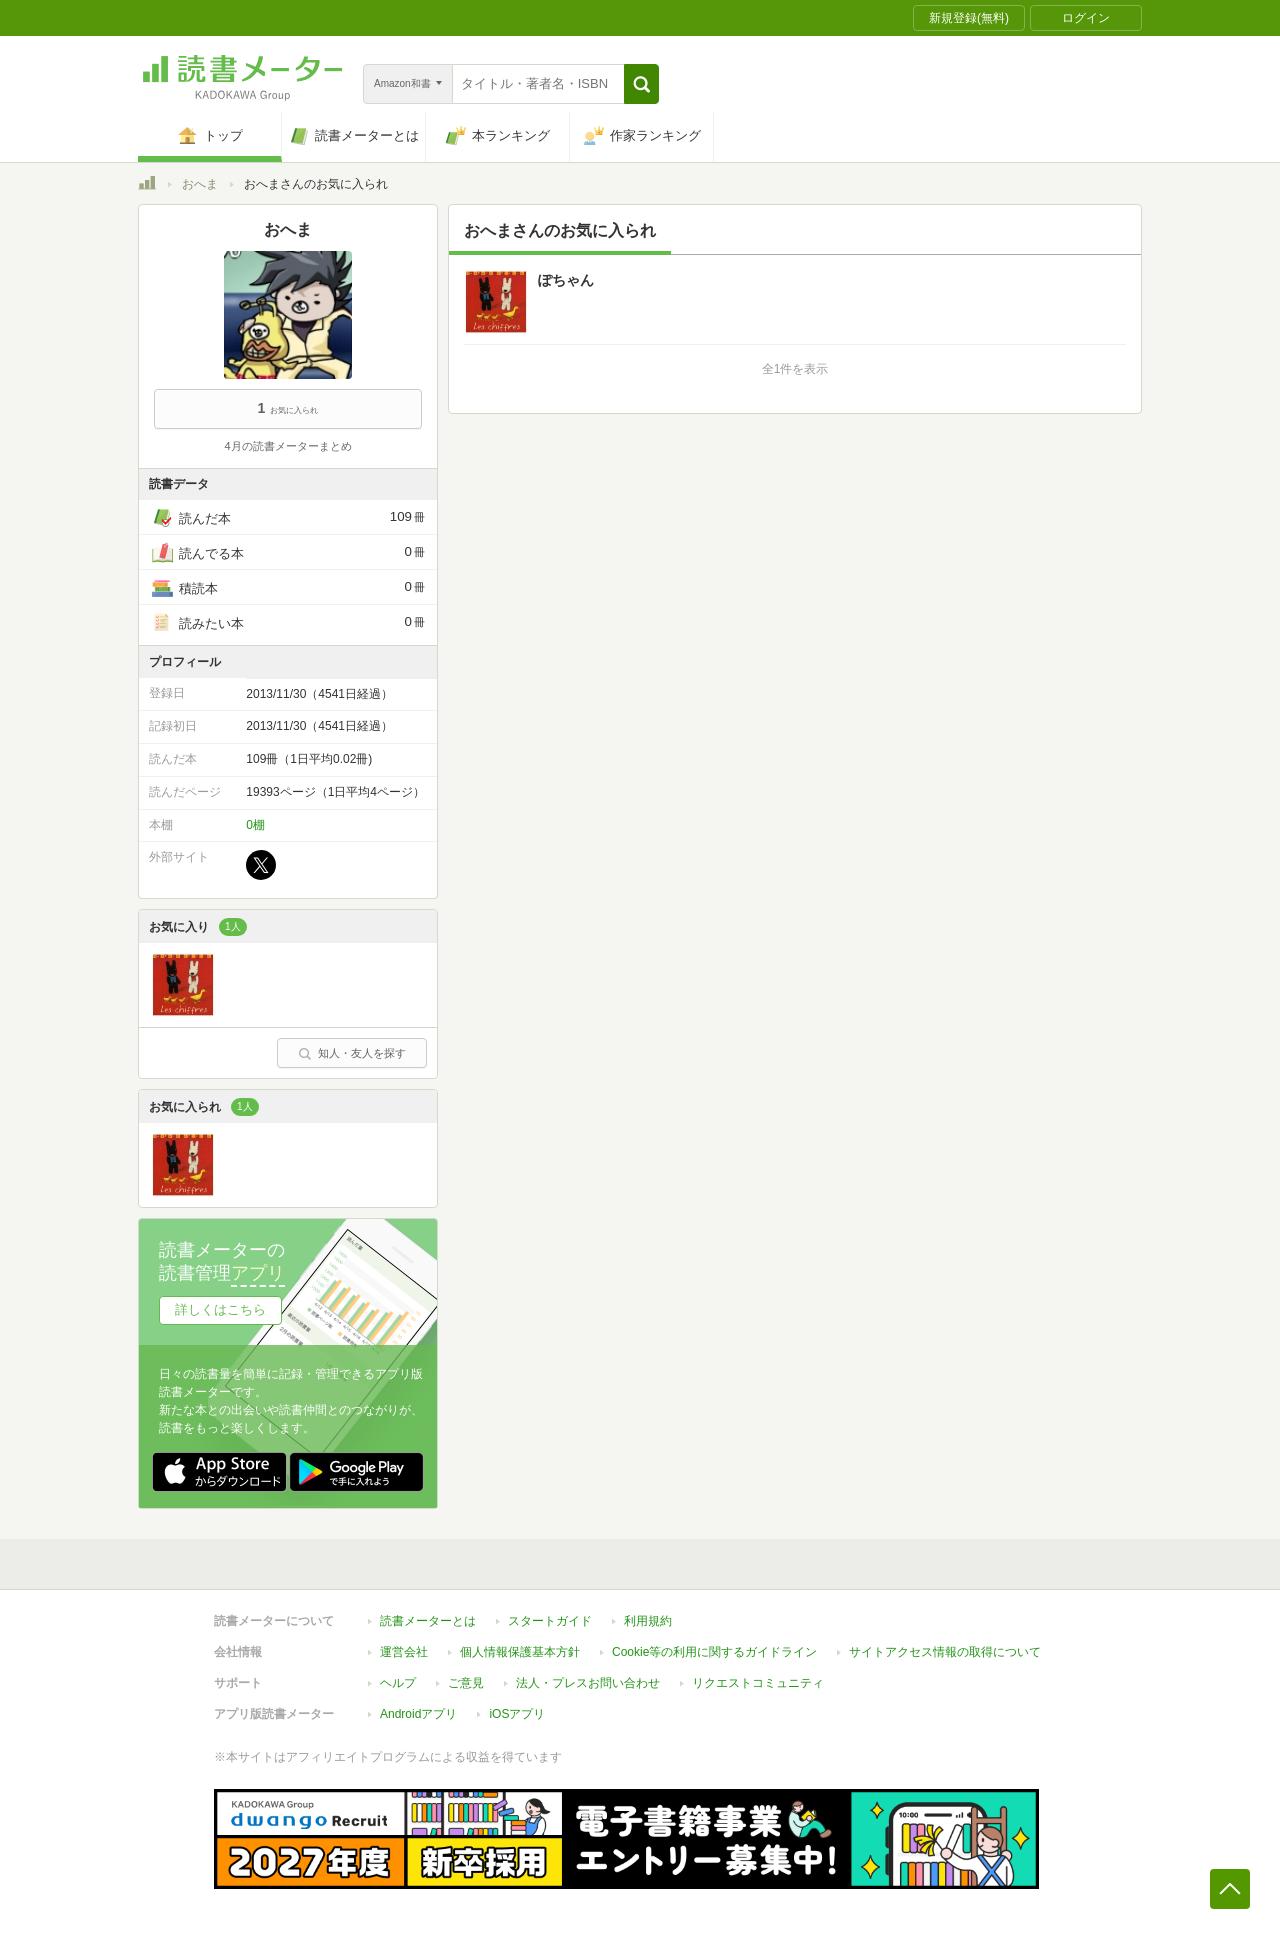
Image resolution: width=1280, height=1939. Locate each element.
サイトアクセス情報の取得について (945, 1652)
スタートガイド (550, 1621)
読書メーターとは (428, 1621)
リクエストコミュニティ (758, 1683)
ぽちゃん (566, 280)
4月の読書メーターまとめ (287, 446)
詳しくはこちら (220, 1309)
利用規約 (648, 1621)
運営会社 (404, 1652)
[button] (641, 84)
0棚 (255, 825)
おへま (200, 184)
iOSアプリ (517, 1714)
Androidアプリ (418, 1714)
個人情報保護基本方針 (520, 1652)
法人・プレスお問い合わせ (588, 1683)
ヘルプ (398, 1683)
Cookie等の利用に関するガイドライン (714, 1652)
